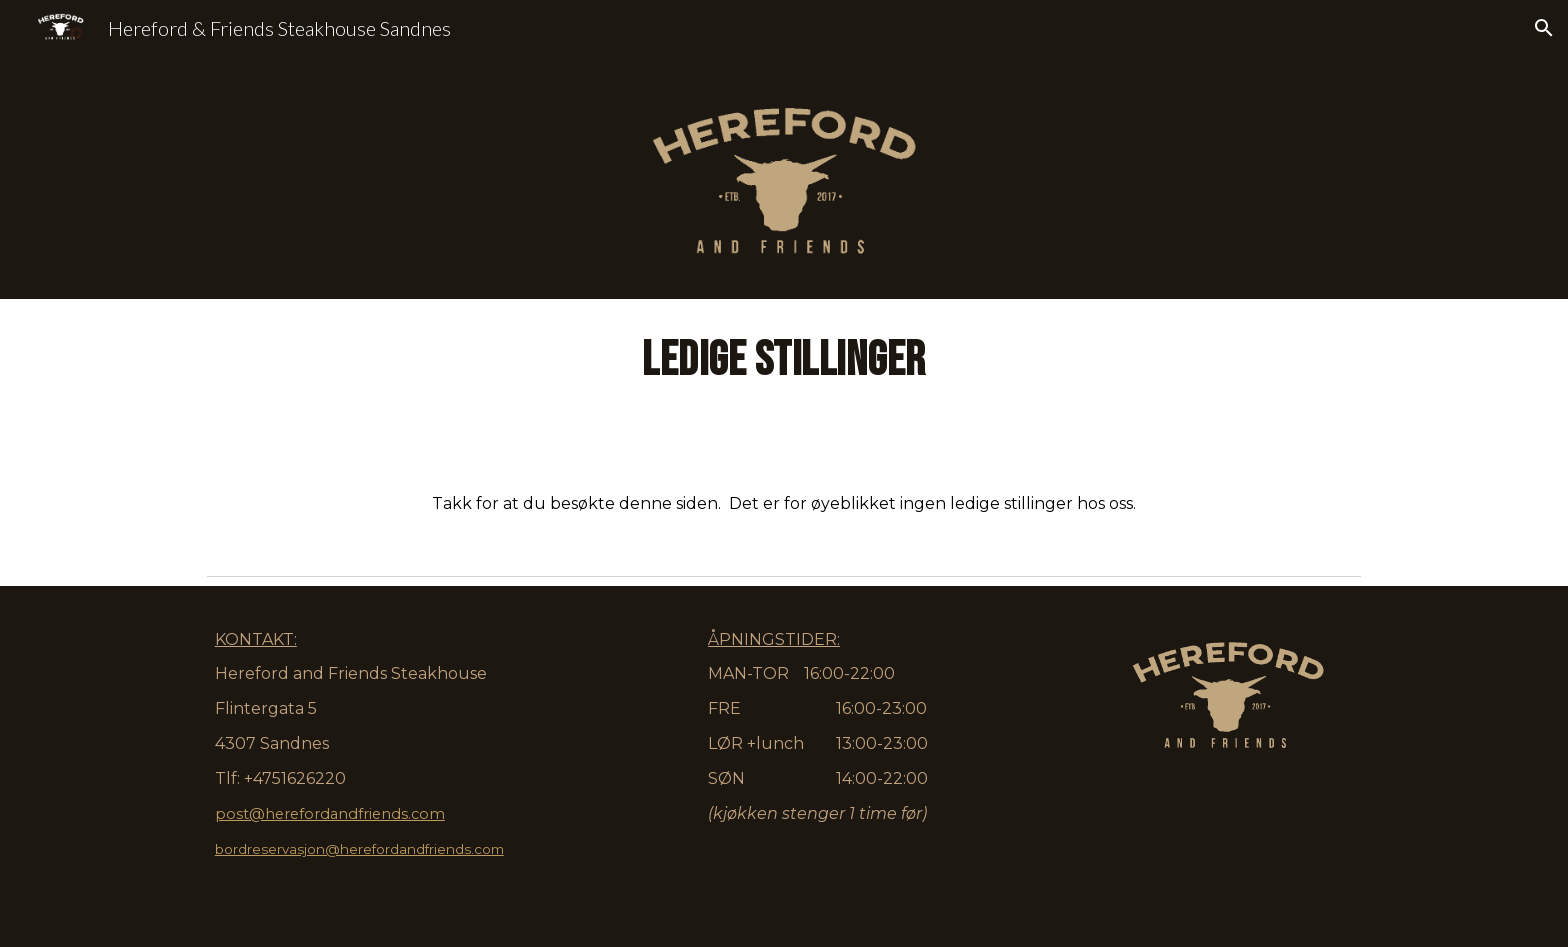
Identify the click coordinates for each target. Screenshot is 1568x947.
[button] (1544, 28)
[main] (784, 433)
